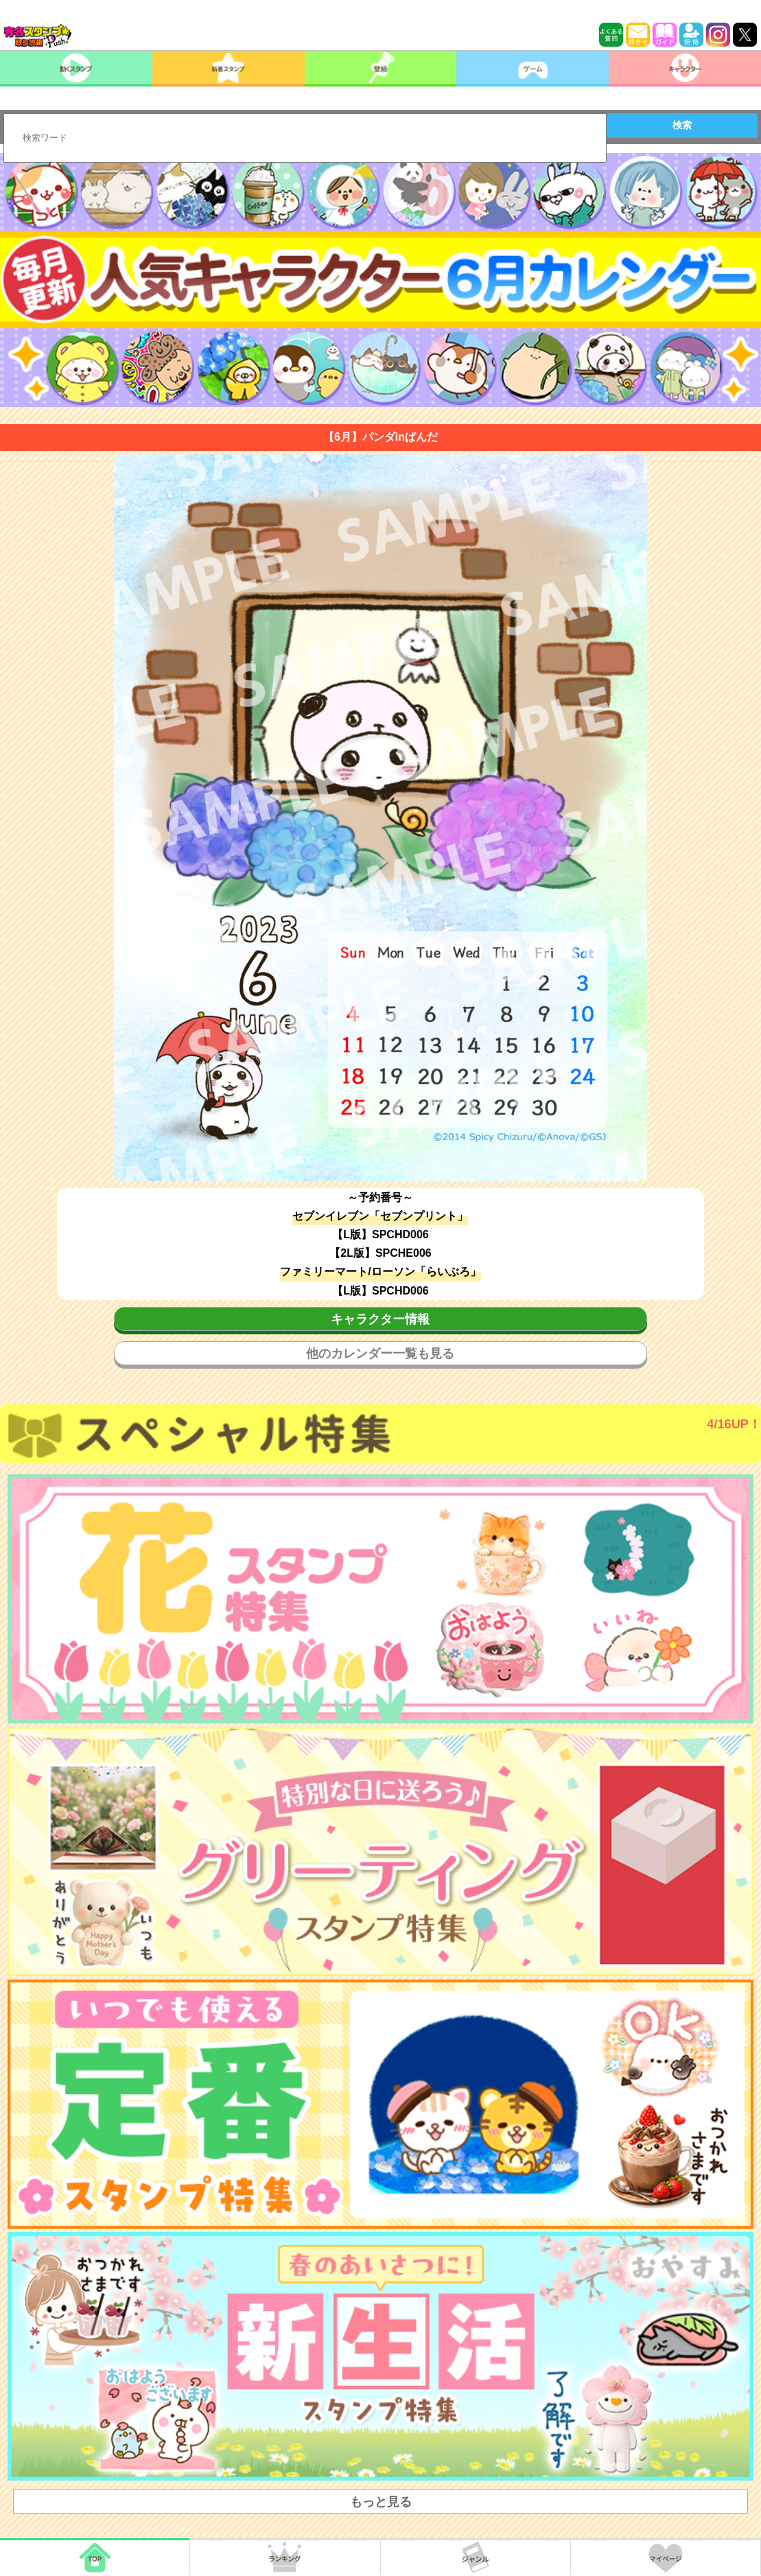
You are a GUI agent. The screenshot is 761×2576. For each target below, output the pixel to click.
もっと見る (381, 2502)
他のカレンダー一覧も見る (380, 1353)
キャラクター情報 (380, 1319)
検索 (682, 124)
